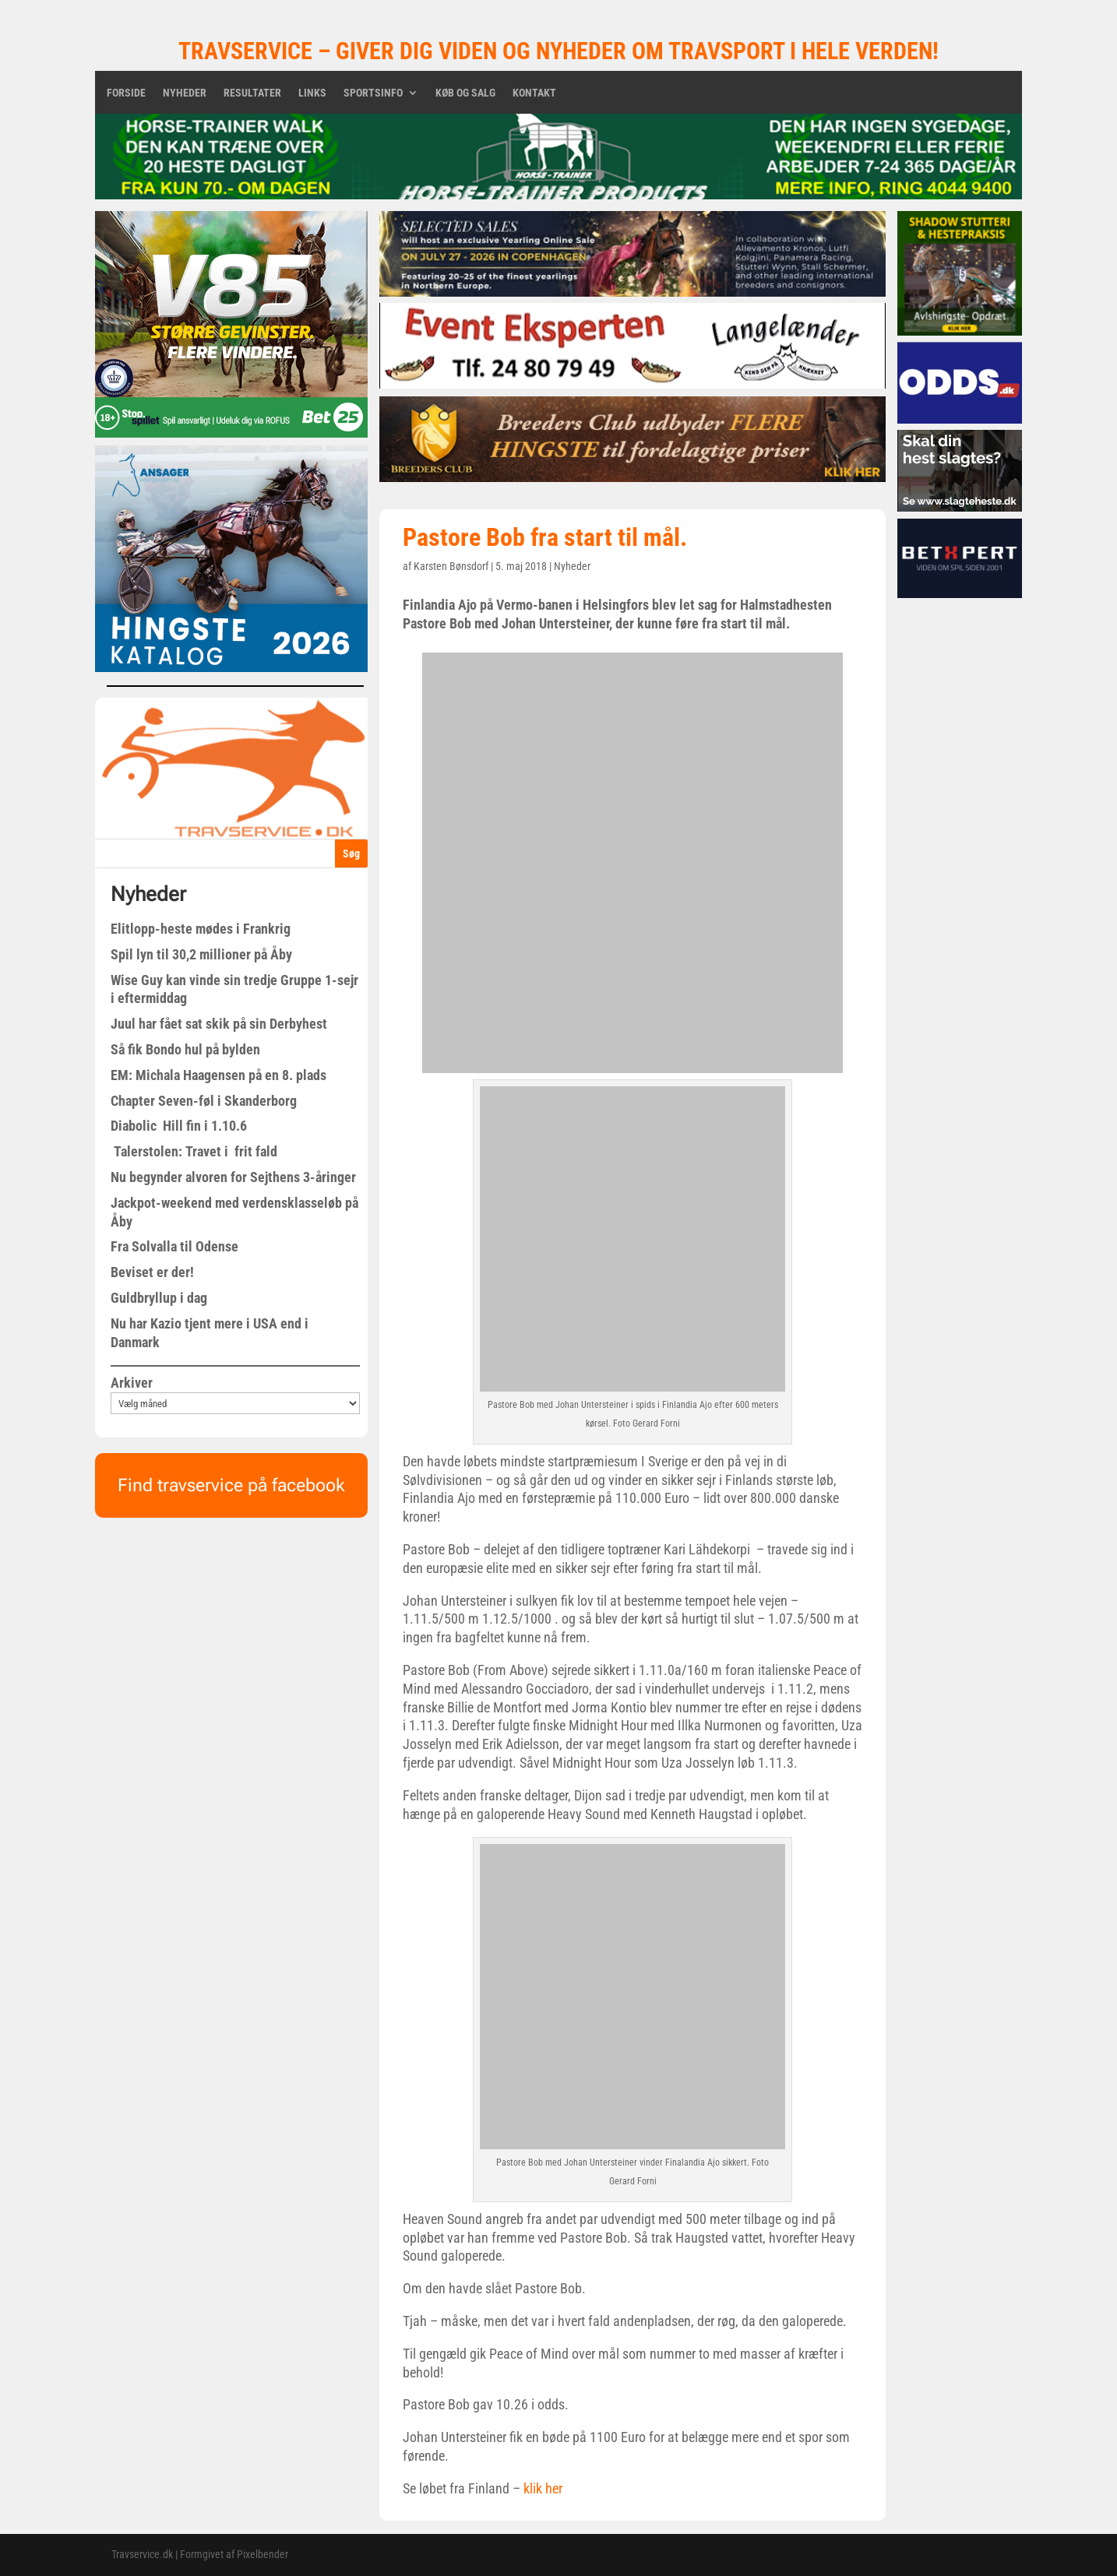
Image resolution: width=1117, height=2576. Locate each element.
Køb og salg (465, 93)
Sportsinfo (373, 93)
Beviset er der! (152, 1272)
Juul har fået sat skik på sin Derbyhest (219, 1023)
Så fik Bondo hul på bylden (185, 1049)
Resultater (252, 93)
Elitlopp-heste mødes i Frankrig (201, 928)
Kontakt (534, 93)
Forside (126, 93)
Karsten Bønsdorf (451, 566)
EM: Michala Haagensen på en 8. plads (218, 1075)
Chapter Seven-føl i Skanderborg (204, 1101)
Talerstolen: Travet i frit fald (194, 1151)
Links (312, 93)
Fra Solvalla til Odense (174, 1246)
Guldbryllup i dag (159, 1298)
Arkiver (132, 1382)
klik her (542, 2488)
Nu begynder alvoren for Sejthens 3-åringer (233, 1177)
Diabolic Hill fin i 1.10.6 (179, 1125)
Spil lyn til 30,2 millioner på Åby (201, 954)
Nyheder (184, 93)
